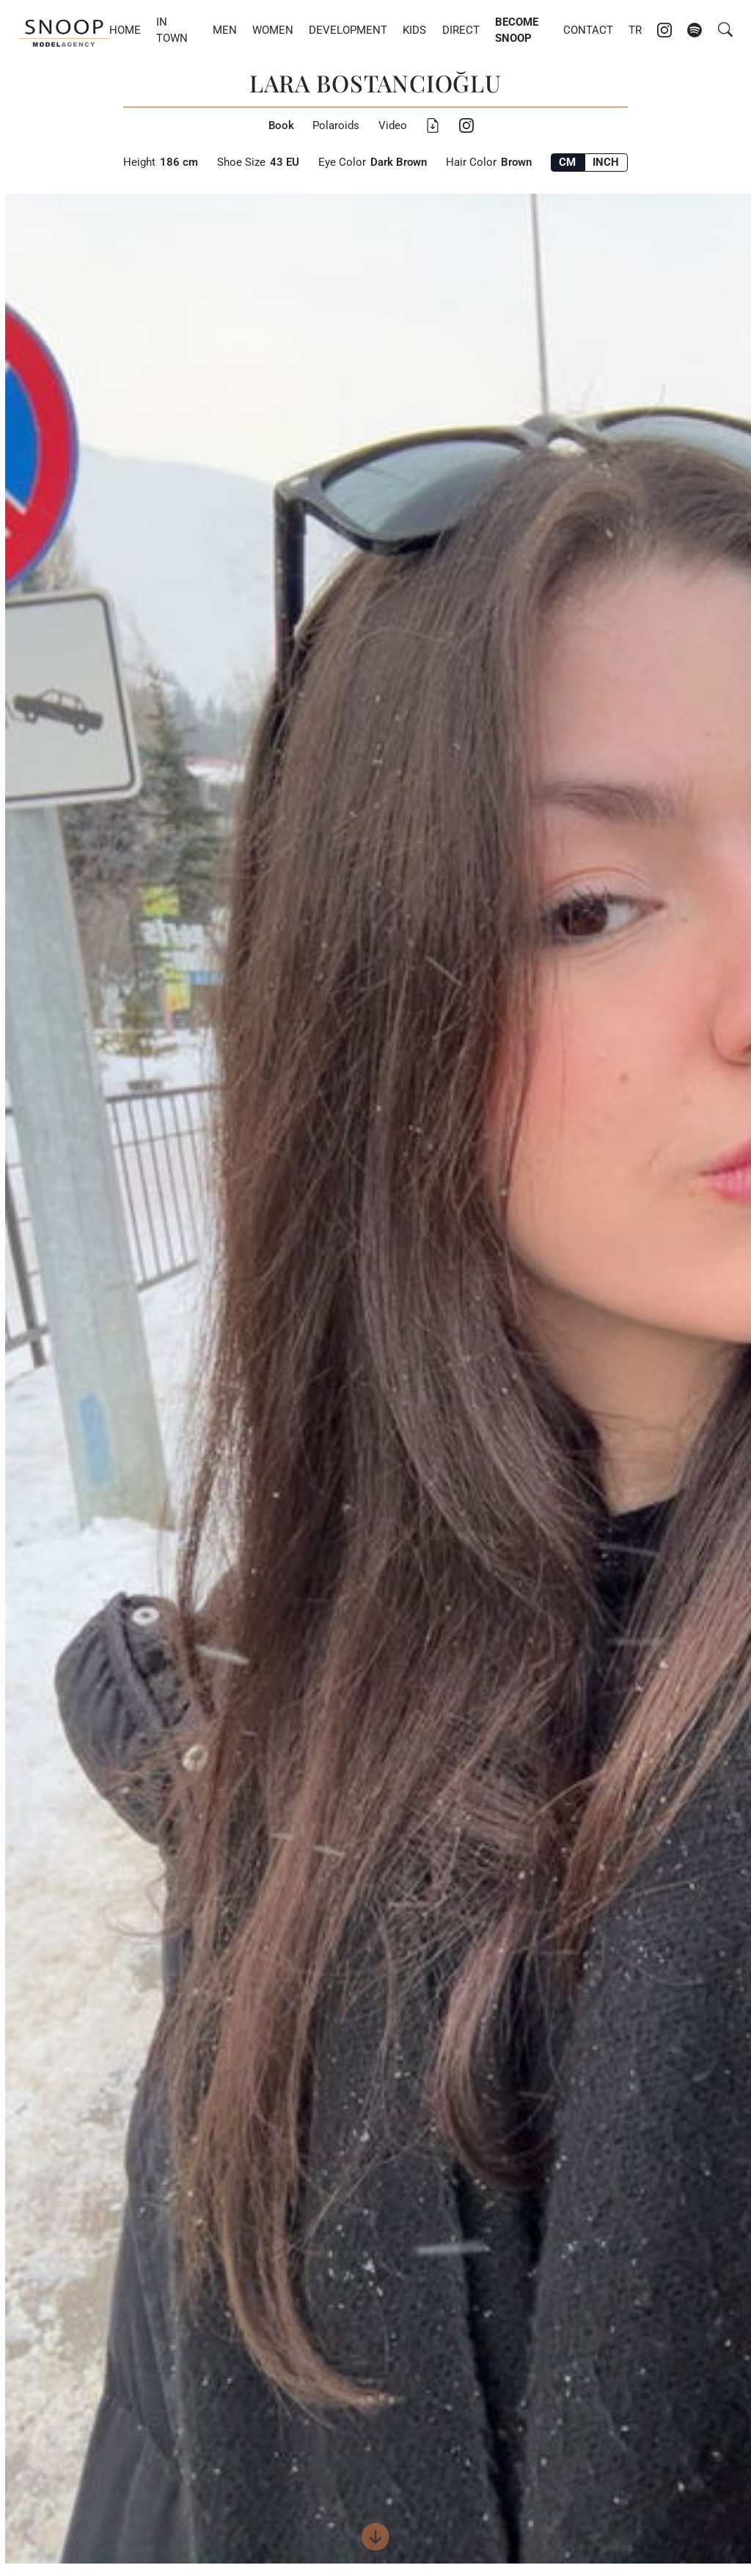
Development (348, 30)
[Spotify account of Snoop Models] (694, 30)
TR (635, 30)
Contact (588, 30)
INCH (606, 162)
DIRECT (461, 30)
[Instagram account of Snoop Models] (664, 30)
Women (272, 30)
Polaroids (335, 125)
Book (281, 125)
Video (392, 125)
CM (567, 162)
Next (556, 1379)
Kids (414, 30)
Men (225, 30)
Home (125, 30)
